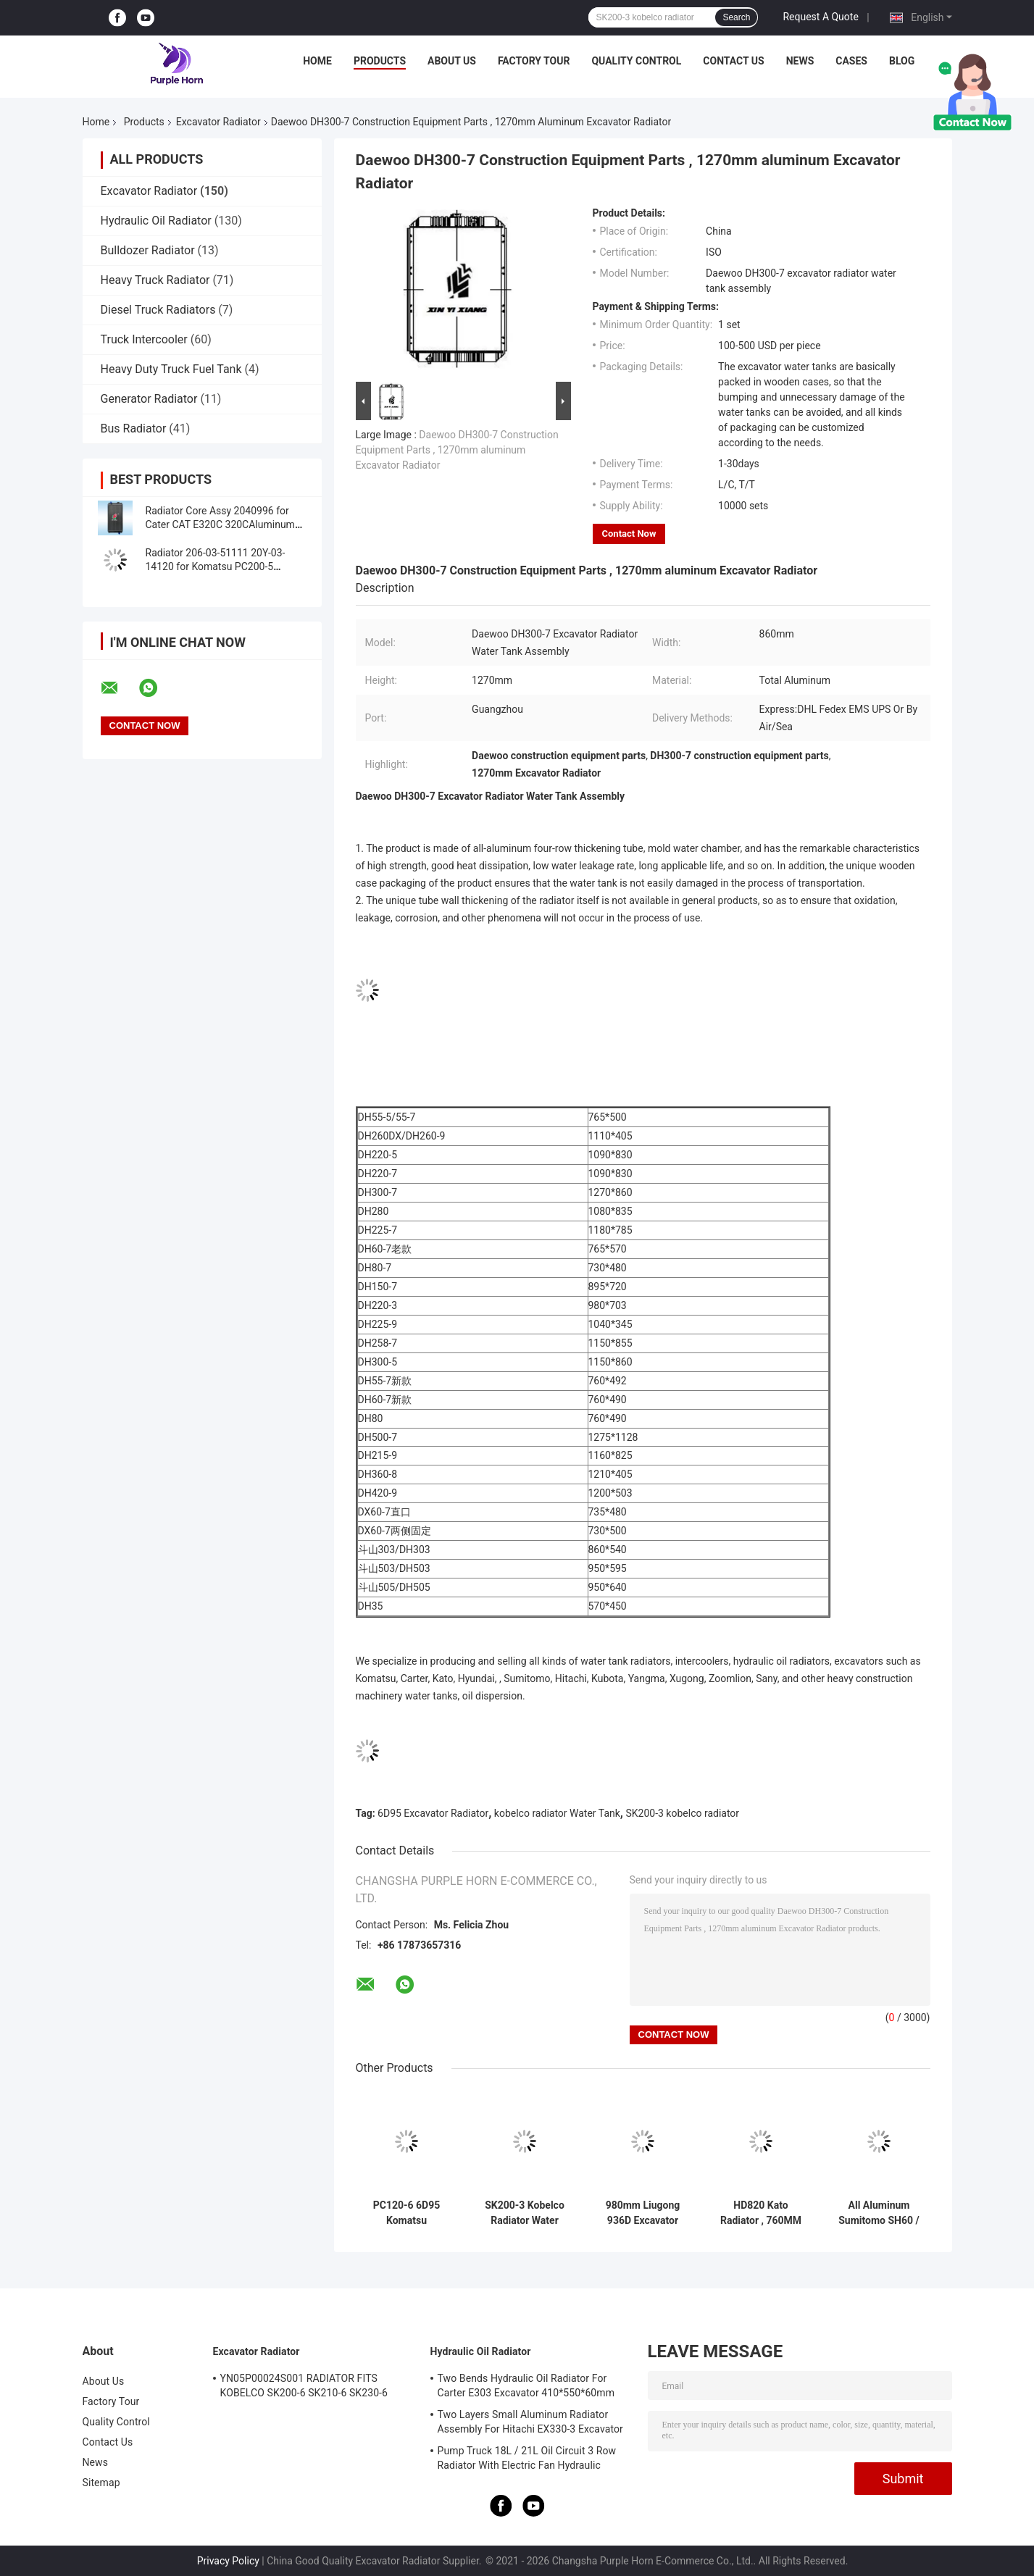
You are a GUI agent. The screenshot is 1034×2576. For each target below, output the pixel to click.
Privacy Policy (228, 2561)
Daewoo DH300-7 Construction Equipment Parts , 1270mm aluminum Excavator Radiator (457, 450)
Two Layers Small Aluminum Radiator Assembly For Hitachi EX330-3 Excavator (530, 2422)
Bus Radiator (134, 428)
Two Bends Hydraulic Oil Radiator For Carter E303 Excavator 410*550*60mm (526, 2385)
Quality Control (636, 61)
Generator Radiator (149, 399)
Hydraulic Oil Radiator (156, 220)
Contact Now (629, 533)
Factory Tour (534, 61)
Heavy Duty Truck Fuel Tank (171, 369)
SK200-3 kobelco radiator (682, 1813)
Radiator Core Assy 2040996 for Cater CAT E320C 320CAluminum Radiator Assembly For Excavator (220, 524)
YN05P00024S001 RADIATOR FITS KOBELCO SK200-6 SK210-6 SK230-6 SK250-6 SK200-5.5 (304, 2387)
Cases (851, 61)
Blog (901, 61)
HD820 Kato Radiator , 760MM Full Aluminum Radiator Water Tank (760, 2213)
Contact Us (733, 61)
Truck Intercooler (144, 339)
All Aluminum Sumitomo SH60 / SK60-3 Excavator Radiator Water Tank (879, 2213)
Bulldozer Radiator (148, 250)
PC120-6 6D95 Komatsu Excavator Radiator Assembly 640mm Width (406, 2213)
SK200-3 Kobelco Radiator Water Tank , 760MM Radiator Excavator (524, 2213)
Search (736, 17)
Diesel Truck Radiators (158, 310)
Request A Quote (820, 16)
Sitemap (101, 2482)
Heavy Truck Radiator (155, 280)
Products (380, 61)
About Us (452, 61)
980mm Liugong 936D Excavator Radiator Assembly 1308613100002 (643, 2213)
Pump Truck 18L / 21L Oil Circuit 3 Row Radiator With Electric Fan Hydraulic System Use (527, 2460)
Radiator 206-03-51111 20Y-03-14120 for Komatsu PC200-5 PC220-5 (215, 566)
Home (317, 61)
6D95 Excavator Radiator (433, 1813)
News (800, 61)
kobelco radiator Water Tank (557, 1813)
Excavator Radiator (218, 121)
